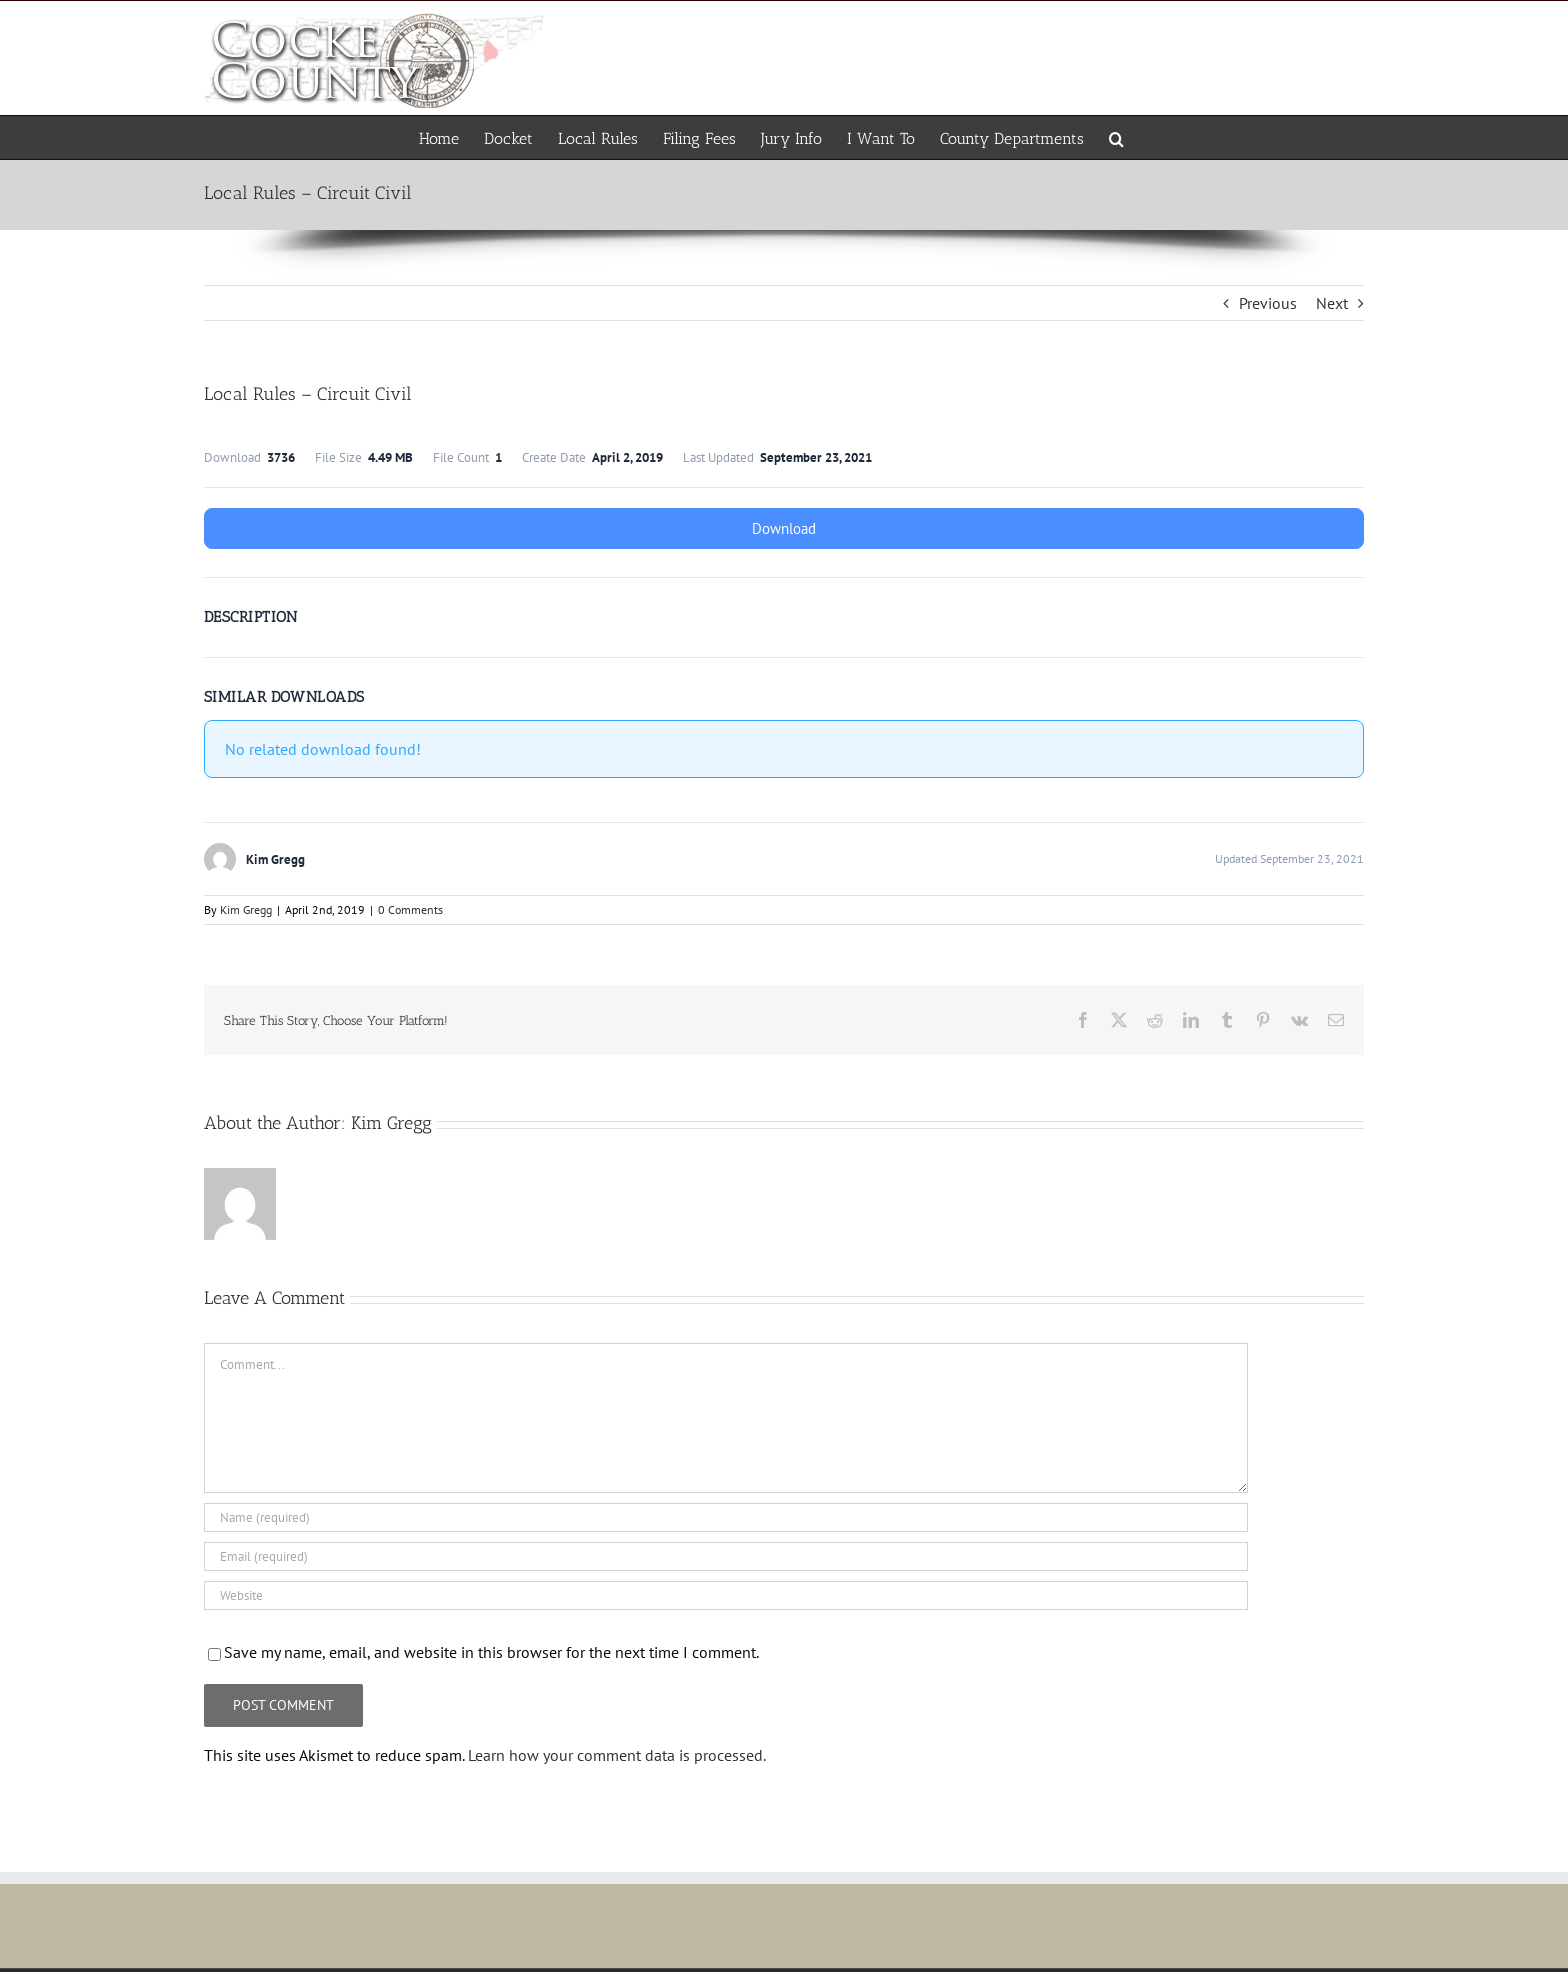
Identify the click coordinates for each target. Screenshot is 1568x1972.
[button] (1116, 137)
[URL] (726, 1595)
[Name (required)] (726, 1517)
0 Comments (410, 909)
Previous (1268, 303)
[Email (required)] (726, 1556)
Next (1332, 303)
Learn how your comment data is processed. (617, 1755)
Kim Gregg (246, 909)
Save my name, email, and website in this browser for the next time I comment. (491, 1652)
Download (784, 528)
